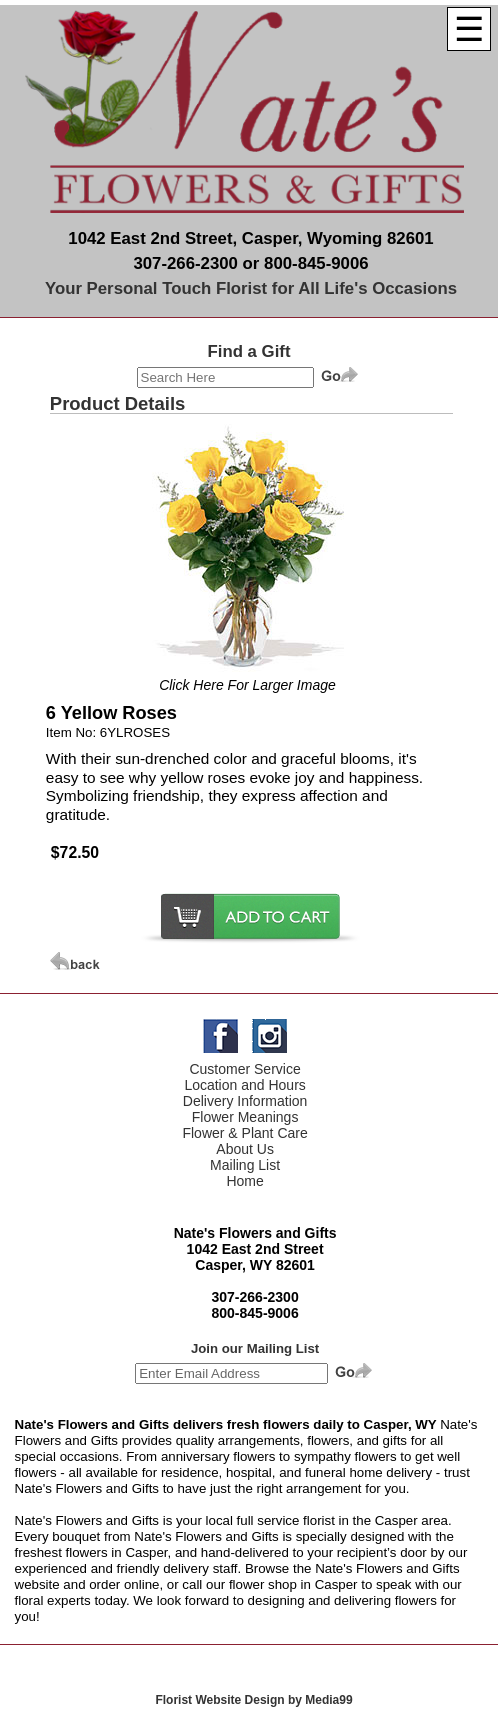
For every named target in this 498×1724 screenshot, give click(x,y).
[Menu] (469, 29)
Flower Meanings (245, 1117)
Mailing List (245, 1165)
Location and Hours (244, 1085)
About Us (245, 1149)
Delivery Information (245, 1101)
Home (244, 1181)
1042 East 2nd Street (255, 1249)
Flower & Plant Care (244, 1133)
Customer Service (244, 1069)
